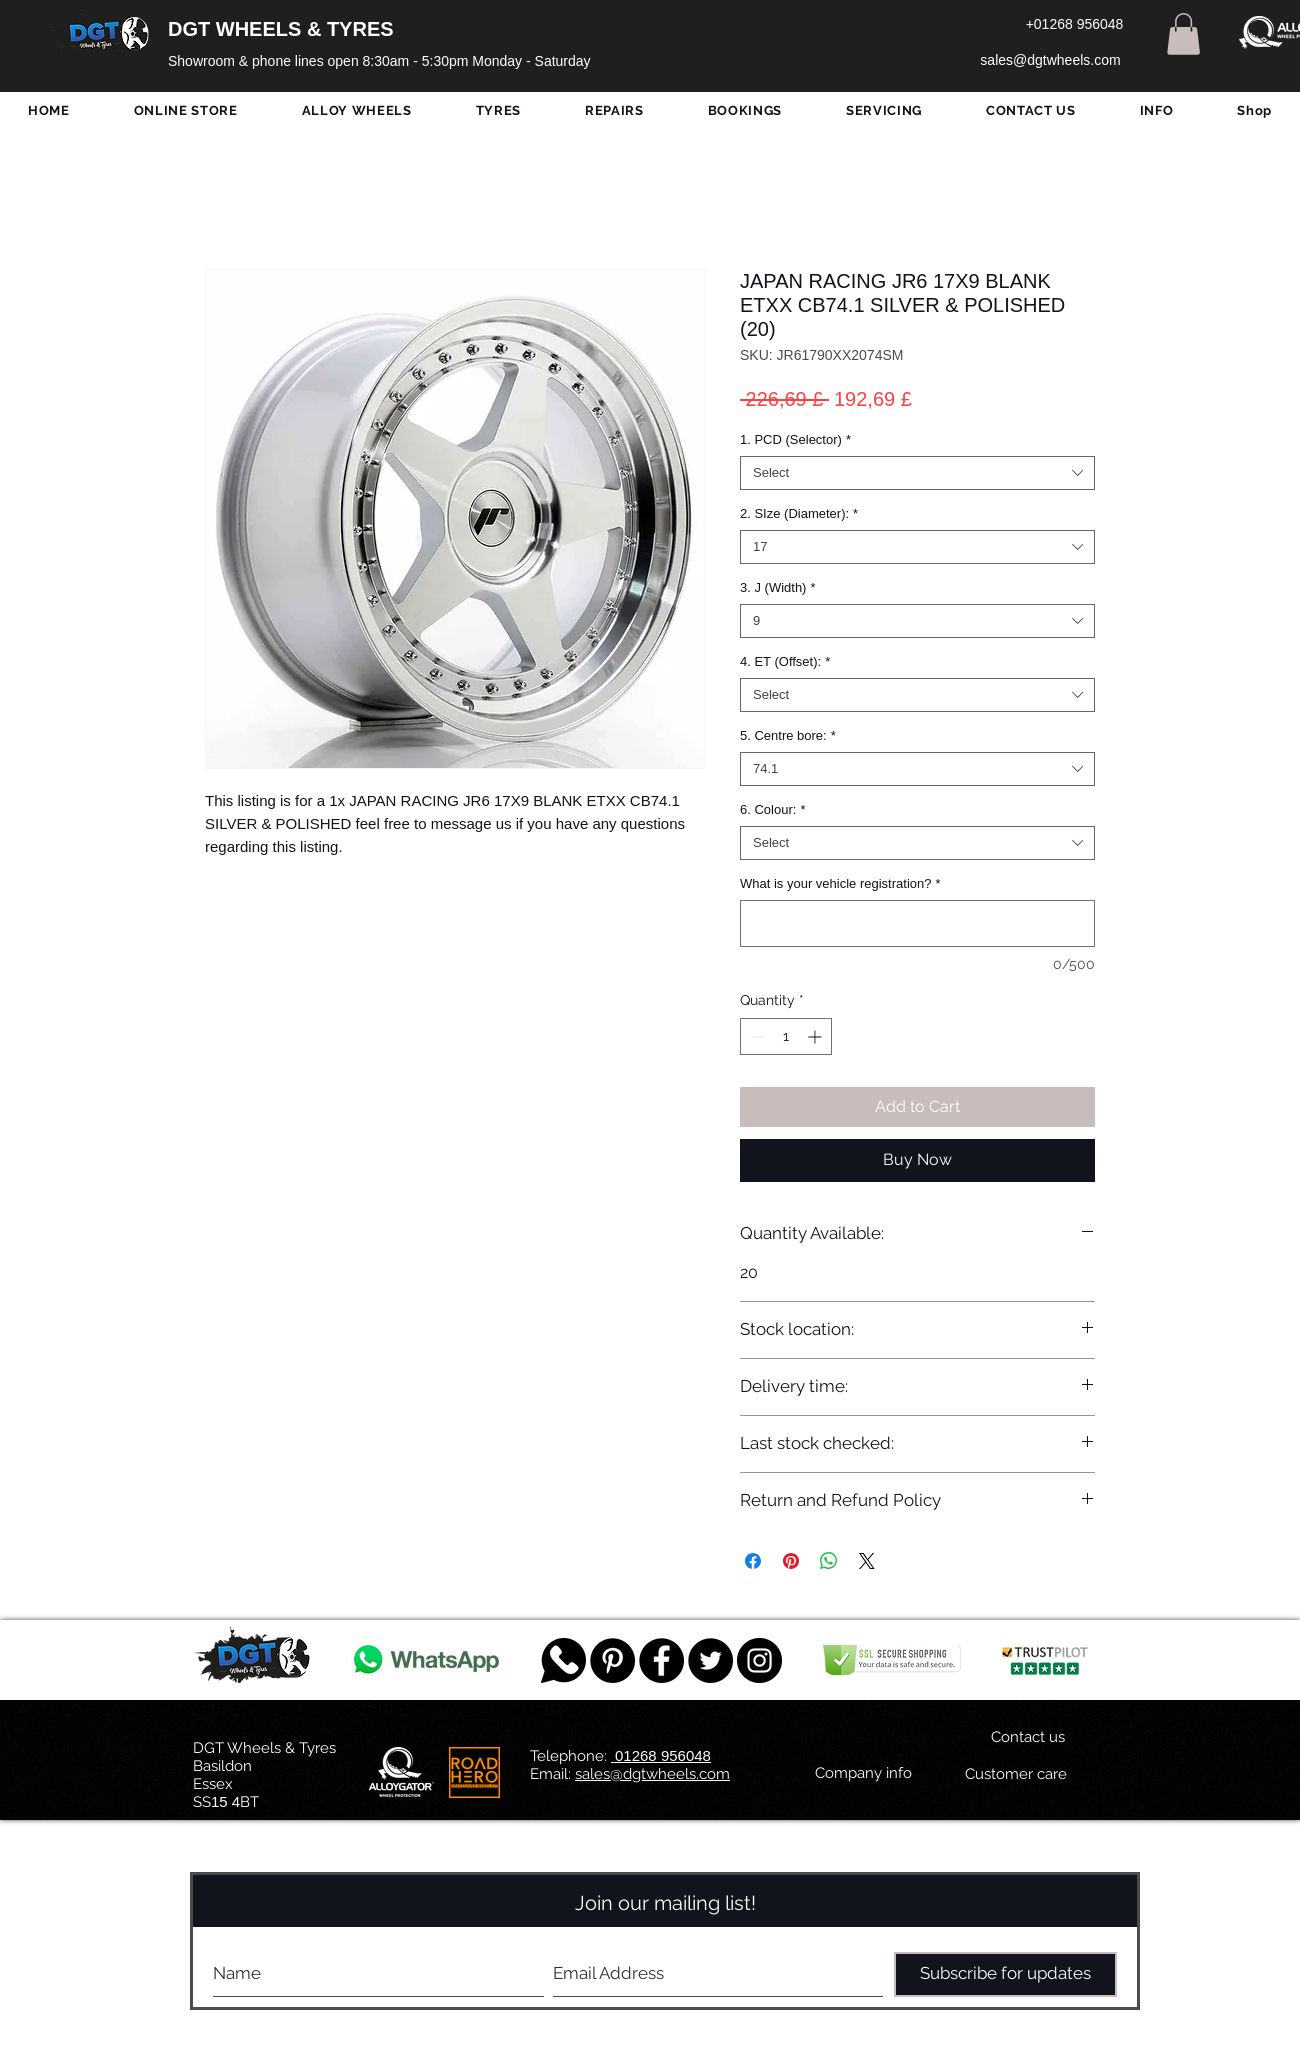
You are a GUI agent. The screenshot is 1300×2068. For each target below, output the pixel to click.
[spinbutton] (786, 1036)
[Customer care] (1015, 1775)
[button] (1183, 34)
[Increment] (816, 1036)
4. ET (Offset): (785, 661)
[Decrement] (755, 1036)
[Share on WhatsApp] (829, 1561)
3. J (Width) (778, 587)
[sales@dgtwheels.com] (1050, 61)
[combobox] (917, 473)
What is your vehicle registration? (840, 883)
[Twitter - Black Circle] (710, 1660)
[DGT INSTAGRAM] (759, 1660)
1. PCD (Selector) (795, 439)
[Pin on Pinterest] (791, 1561)
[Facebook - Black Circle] (661, 1660)
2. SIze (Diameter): (799, 513)
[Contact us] (1028, 1738)
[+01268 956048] (1074, 25)
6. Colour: (772, 809)
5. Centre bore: (788, 735)
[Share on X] (867, 1561)
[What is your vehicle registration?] (917, 923)
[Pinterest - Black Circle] (612, 1660)
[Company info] (863, 1774)
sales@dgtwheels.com (652, 1774)
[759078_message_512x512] (563, 1660)
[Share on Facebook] (753, 1561)
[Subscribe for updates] (1005, 1974)
